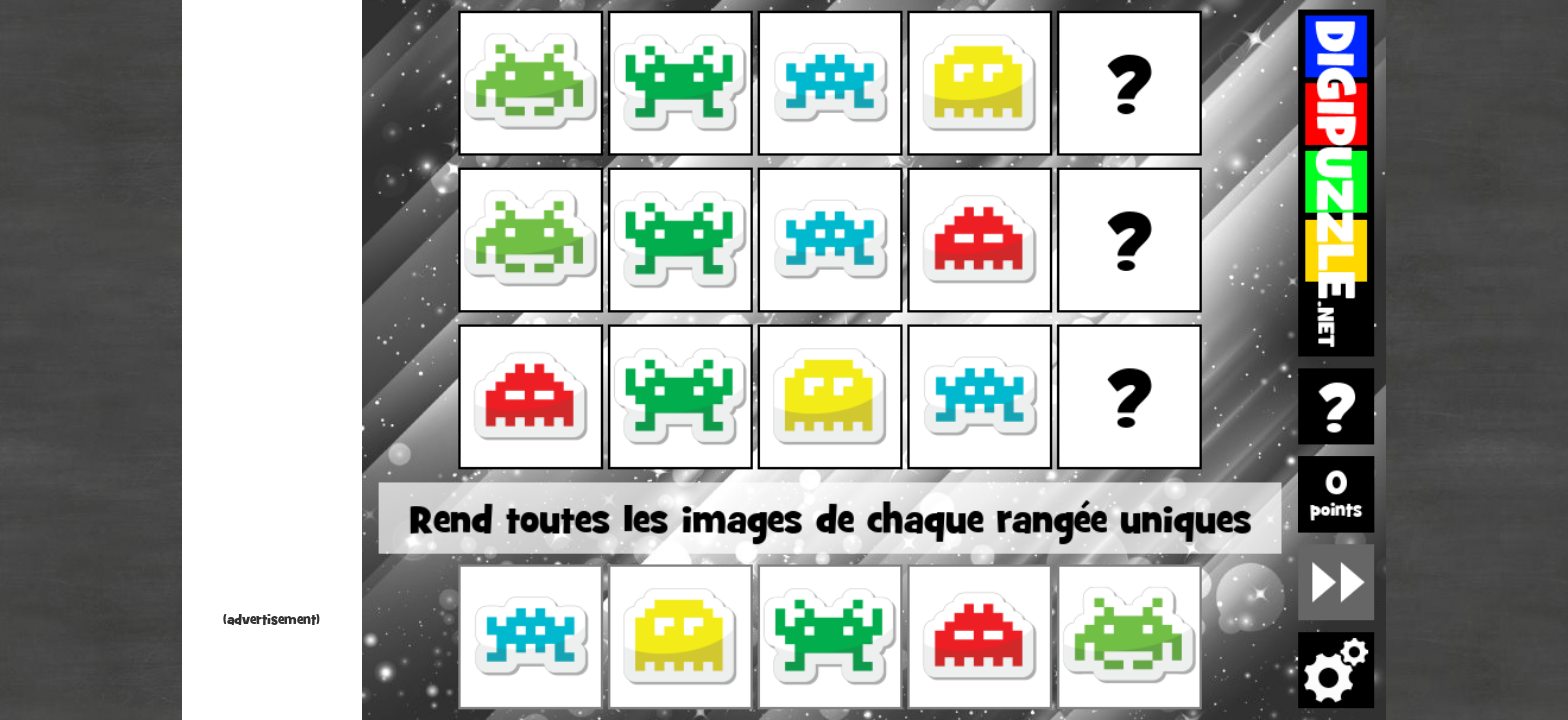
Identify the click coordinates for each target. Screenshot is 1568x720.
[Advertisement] (272, 310)
